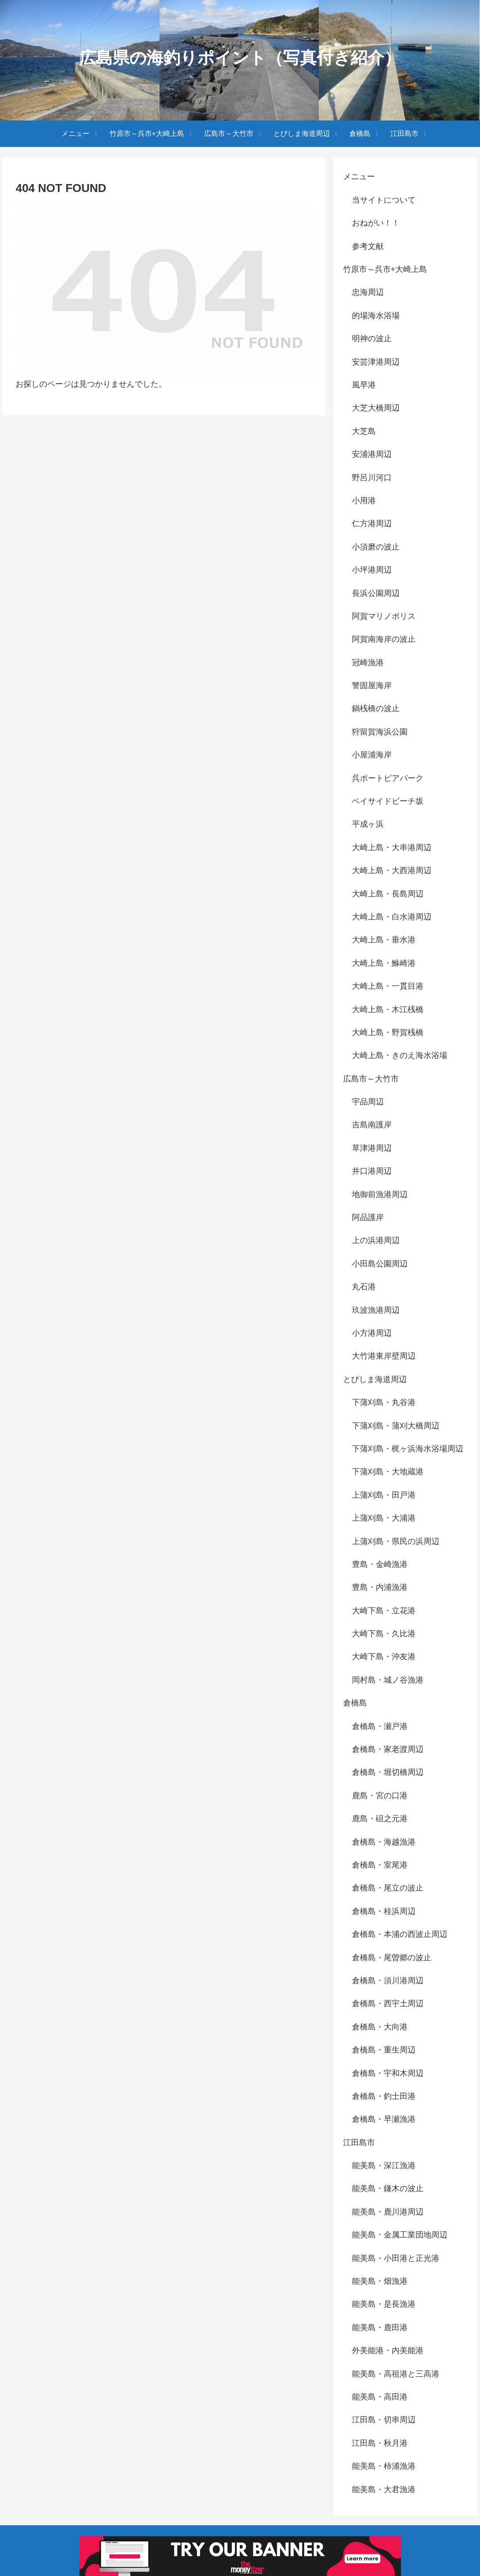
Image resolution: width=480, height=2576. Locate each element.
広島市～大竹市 (371, 1078)
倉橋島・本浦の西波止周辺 (399, 1934)
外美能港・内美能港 (387, 2350)
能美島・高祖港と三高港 (395, 2373)
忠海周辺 (368, 292)
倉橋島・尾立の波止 (387, 1887)
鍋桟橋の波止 (376, 708)
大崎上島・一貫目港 (387, 986)
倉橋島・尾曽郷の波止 (391, 1957)
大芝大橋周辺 (376, 407)
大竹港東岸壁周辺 (384, 1356)
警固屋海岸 (372, 685)
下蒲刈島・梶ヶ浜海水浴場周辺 (407, 1448)
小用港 (364, 500)
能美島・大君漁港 (384, 2489)
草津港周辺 (372, 1148)
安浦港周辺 (372, 454)
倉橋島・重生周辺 (384, 2049)
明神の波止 (372, 338)
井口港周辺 (372, 1171)
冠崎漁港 (368, 662)
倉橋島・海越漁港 (384, 1842)
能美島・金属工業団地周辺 (399, 2234)
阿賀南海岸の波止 (384, 639)
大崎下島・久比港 (384, 1633)
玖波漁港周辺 (376, 1310)
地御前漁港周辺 (380, 1194)
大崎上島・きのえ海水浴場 (399, 1055)
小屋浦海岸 (372, 754)
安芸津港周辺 (376, 362)
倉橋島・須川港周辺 (387, 1980)
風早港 (364, 384)
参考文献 (368, 246)
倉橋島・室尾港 (380, 1864)
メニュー (359, 176)
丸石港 (364, 1286)
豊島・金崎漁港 (380, 1564)
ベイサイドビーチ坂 (387, 801)
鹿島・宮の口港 (380, 1795)
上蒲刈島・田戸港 (384, 1495)
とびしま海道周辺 (375, 1379)
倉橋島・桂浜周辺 (384, 1911)
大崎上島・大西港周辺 (391, 870)
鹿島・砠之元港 (380, 1818)
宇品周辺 (368, 1101)
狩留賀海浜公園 (380, 731)
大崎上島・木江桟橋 (387, 1009)
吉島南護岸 (372, 1124)
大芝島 (364, 431)
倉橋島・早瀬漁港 (384, 2119)
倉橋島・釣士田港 (384, 2096)
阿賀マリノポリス (384, 616)
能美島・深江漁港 (384, 2165)
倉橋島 (355, 1703)
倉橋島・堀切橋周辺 (387, 1772)
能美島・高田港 (380, 2396)
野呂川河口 (372, 477)
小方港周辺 (372, 1333)
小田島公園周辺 (380, 1263)
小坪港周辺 (372, 569)
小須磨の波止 (376, 546)
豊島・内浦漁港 (380, 1587)
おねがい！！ (376, 222)
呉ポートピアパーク (387, 778)
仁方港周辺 (372, 523)
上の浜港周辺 (376, 1240)
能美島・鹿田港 (380, 2327)
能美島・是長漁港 (384, 2304)
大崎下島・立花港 (384, 1610)
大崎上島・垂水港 (384, 939)
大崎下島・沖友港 (384, 1656)
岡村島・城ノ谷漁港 (387, 1680)
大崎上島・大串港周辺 (391, 847)
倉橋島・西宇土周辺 (387, 2003)
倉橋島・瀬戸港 (380, 1726)
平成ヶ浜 (368, 824)
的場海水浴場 (376, 315)
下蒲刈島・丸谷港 (384, 1402)
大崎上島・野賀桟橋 (387, 1032)
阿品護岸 (368, 1217)
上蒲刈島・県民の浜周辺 (395, 1541)
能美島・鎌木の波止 (387, 2188)
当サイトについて (384, 200)
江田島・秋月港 (380, 2443)
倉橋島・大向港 (380, 2026)
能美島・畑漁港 (380, 2281)
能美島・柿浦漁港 (384, 2466)
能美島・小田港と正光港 (395, 2258)
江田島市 (359, 2142)
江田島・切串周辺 (384, 2419)
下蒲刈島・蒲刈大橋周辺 (395, 1425)
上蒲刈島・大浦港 (384, 1518)
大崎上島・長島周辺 (387, 893)
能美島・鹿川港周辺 (387, 2211)
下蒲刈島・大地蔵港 (387, 1471)
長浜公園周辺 (376, 593)
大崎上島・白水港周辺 (391, 916)
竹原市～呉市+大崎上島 (385, 269)
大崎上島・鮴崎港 (384, 963)
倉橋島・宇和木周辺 (387, 2073)
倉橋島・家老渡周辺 (387, 1749)
